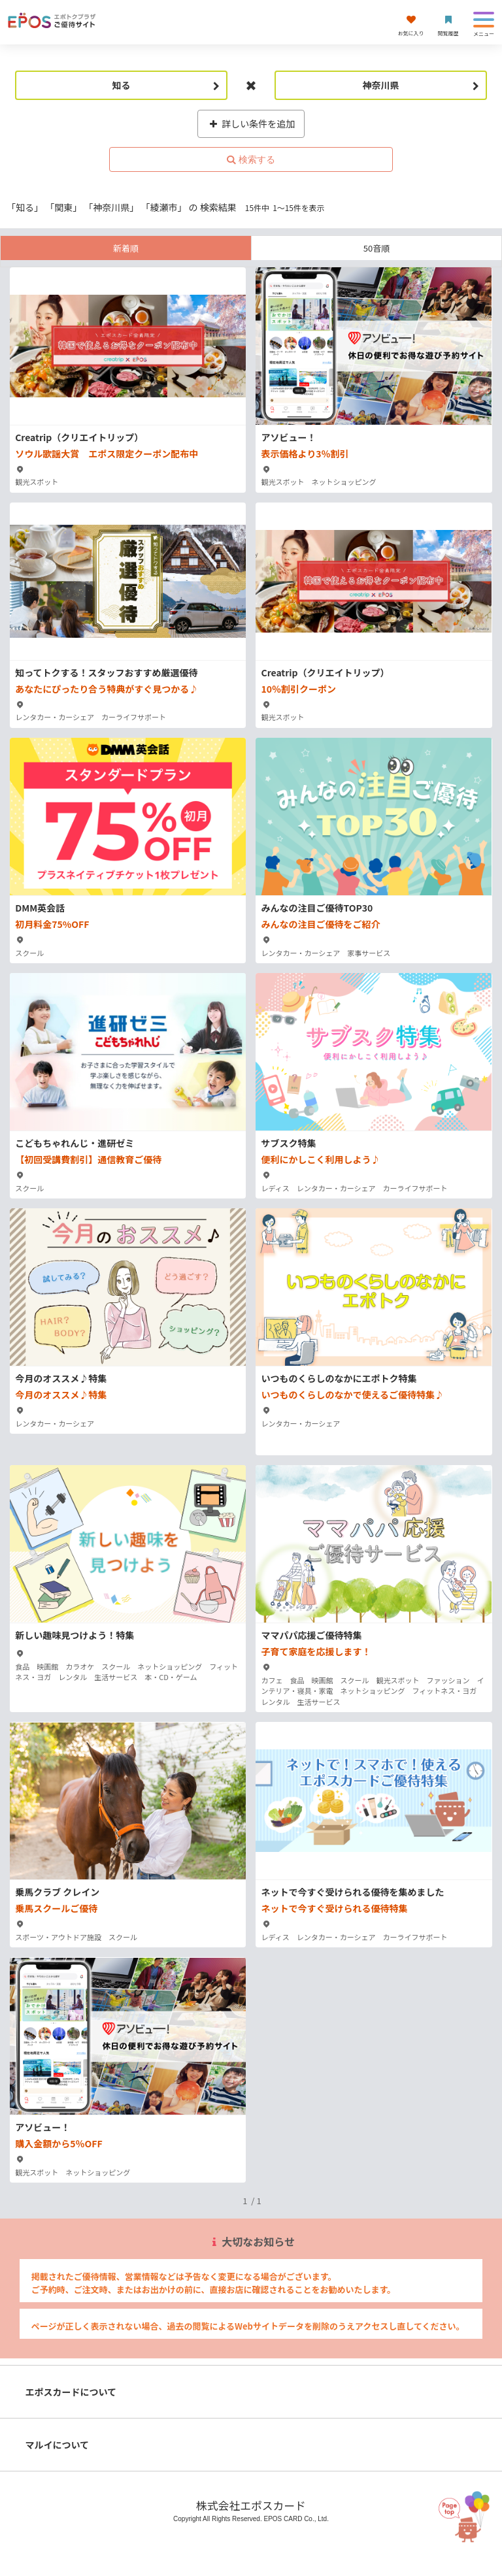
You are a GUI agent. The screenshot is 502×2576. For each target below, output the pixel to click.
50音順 (376, 248)
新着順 (126, 248)
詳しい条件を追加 (251, 123)
